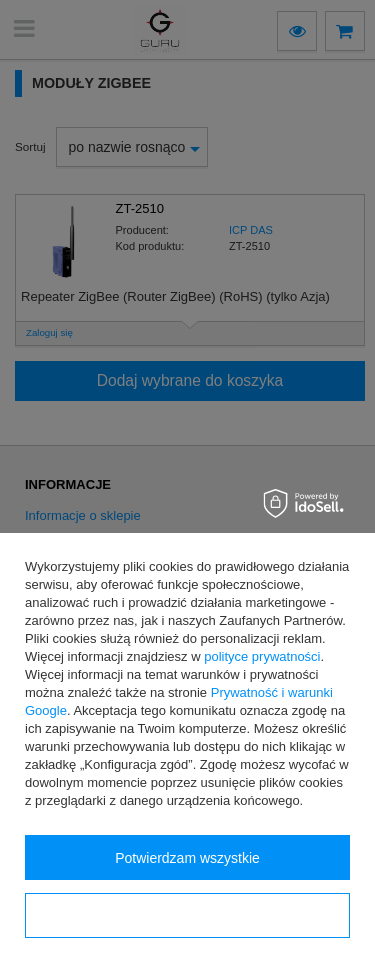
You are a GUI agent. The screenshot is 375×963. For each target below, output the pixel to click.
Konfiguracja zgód (187, 916)
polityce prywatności (262, 656)
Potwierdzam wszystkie (187, 858)
